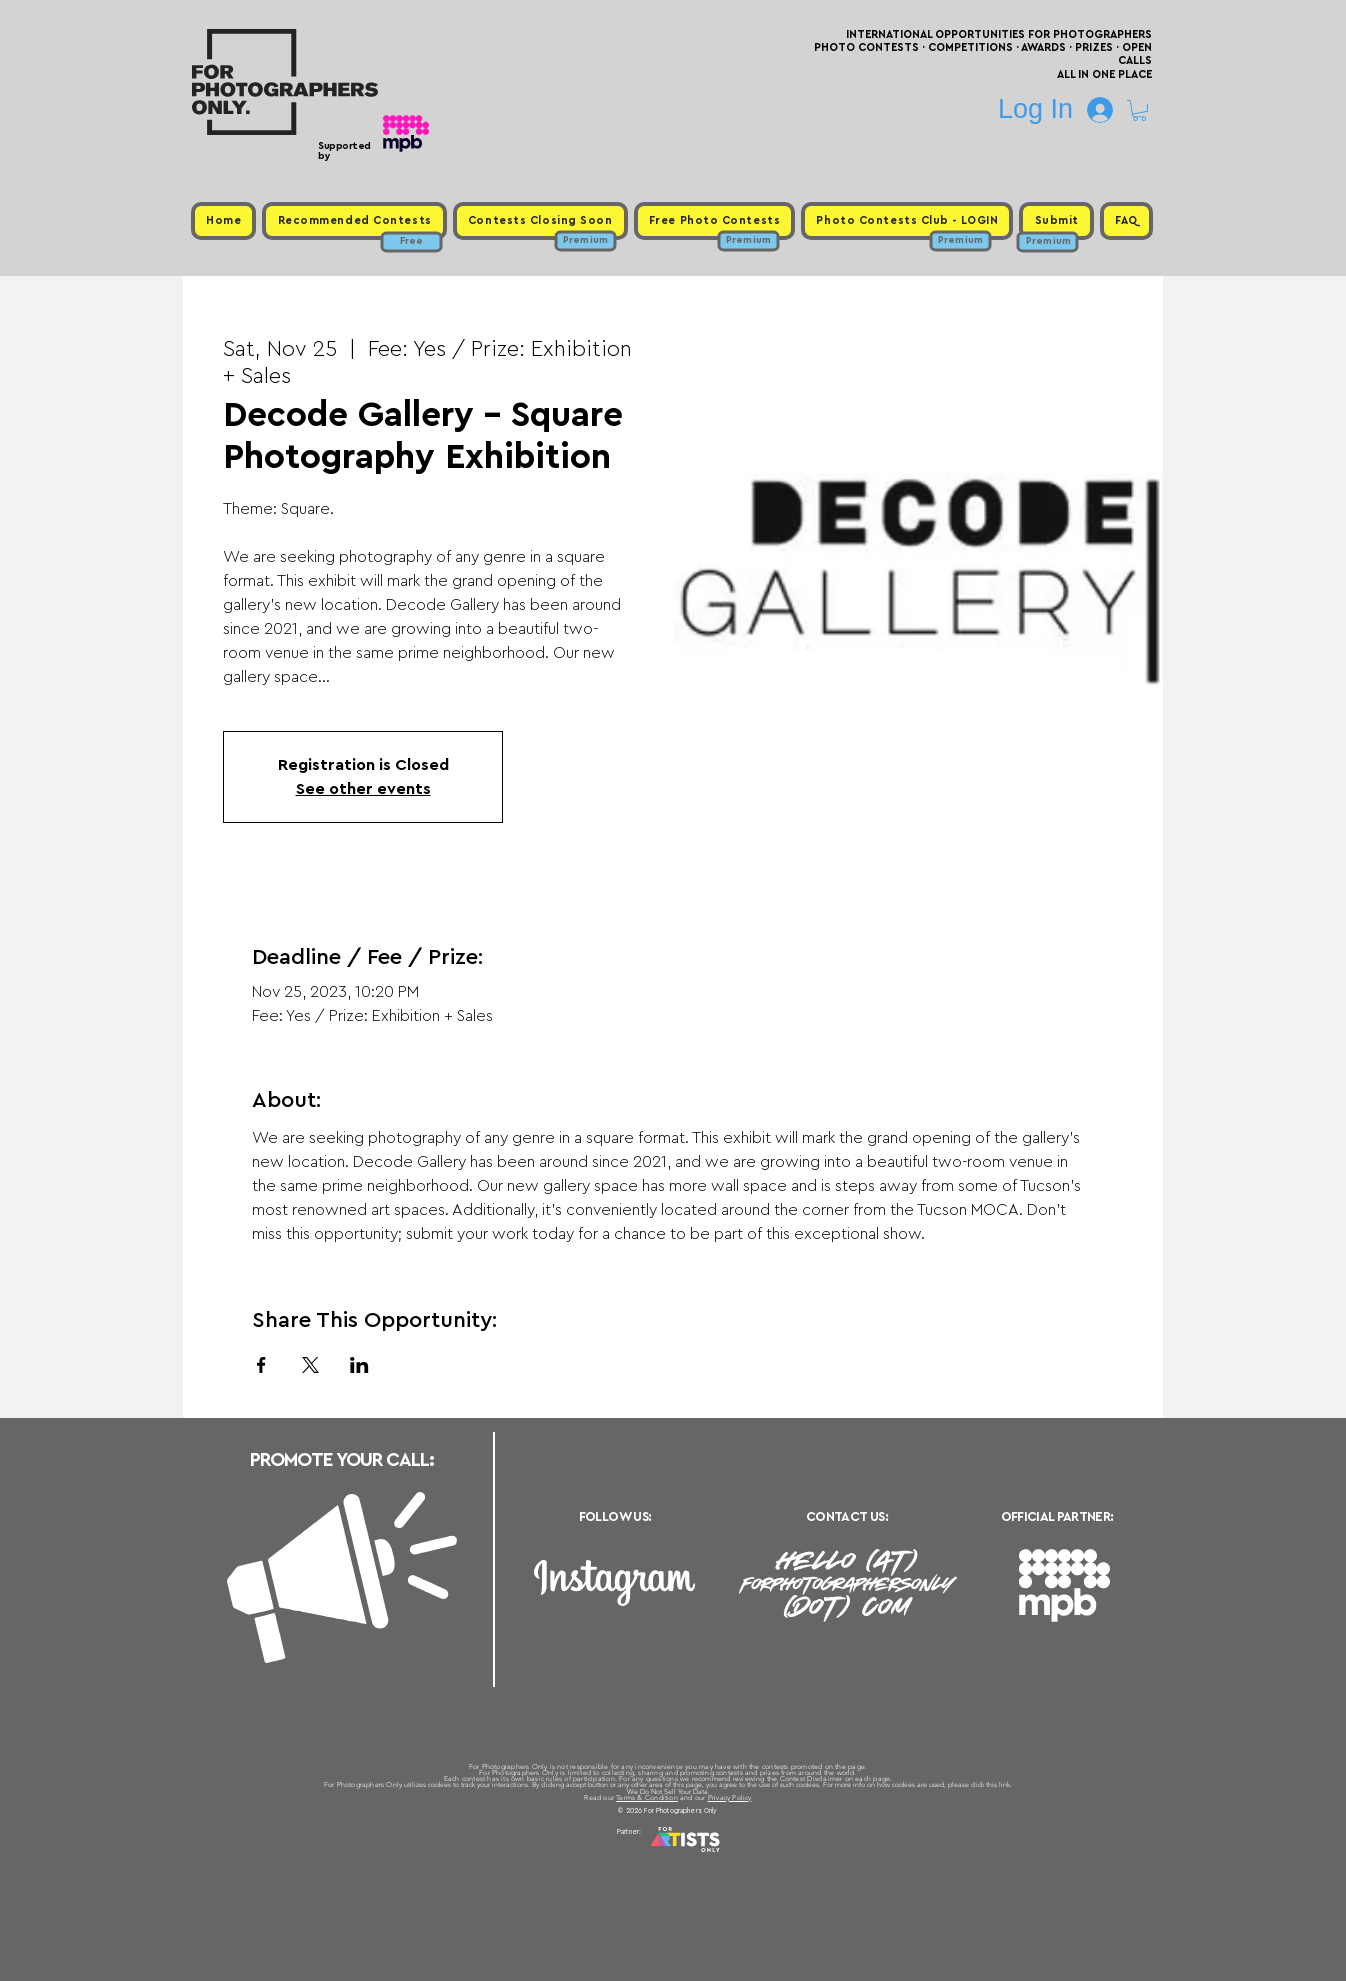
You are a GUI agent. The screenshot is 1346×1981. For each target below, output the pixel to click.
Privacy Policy (730, 1797)
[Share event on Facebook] (261, 1365)
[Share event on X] (310, 1365)
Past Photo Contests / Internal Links (739, 1856)
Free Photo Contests (641, 1856)
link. (1005, 1784)
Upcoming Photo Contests (561, 1856)
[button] (1139, 110)
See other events (363, 789)
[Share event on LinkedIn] (359, 1365)
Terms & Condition (647, 1797)
